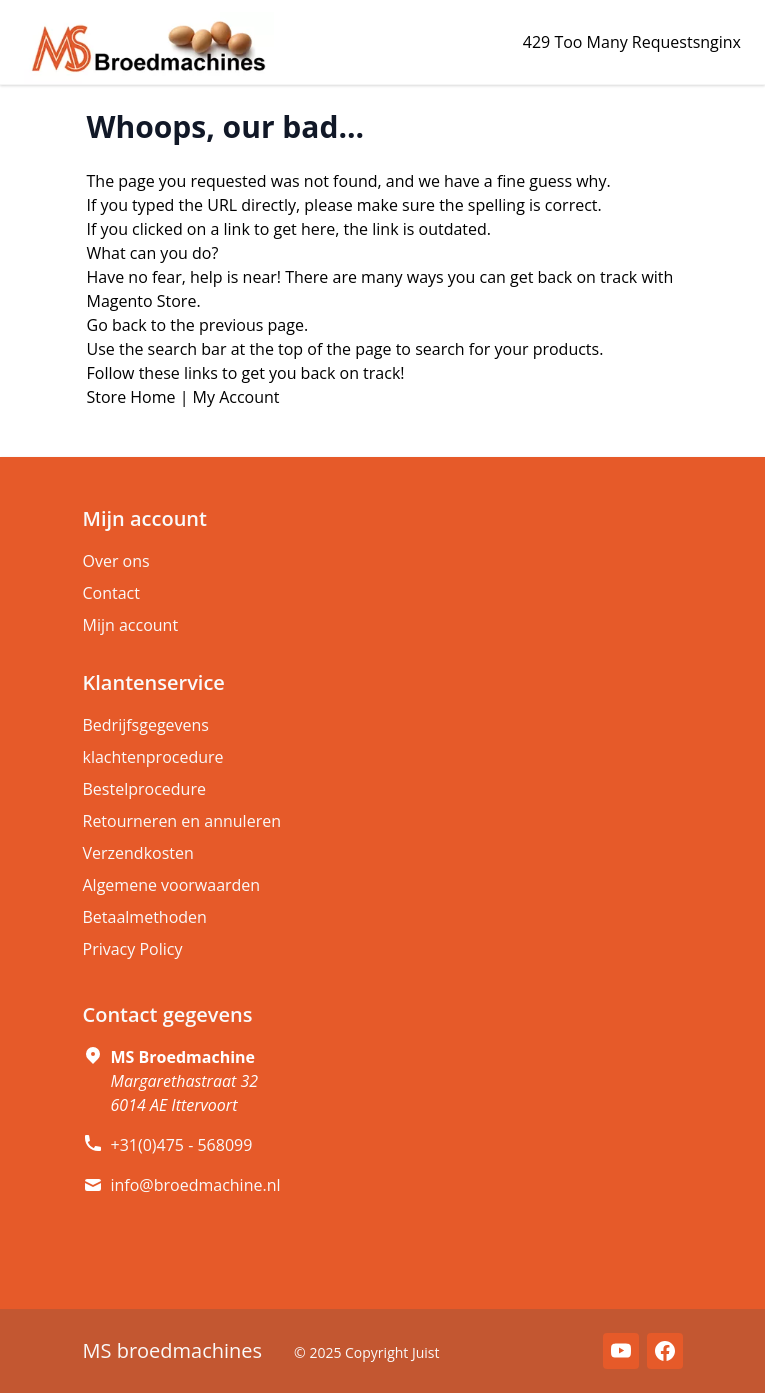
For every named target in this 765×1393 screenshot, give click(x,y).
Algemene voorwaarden (172, 885)
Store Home (131, 397)
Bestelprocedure (144, 789)
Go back (117, 325)
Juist (426, 1352)
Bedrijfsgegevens (146, 725)
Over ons (116, 561)
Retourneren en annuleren (182, 821)
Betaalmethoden (145, 917)
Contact (111, 593)
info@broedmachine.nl (196, 1185)
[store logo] (149, 48)
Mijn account (131, 625)
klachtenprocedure (153, 757)
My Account (236, 397)
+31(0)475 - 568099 (182, 1145)
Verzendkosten (138, 853)
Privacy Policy (133, 949)
